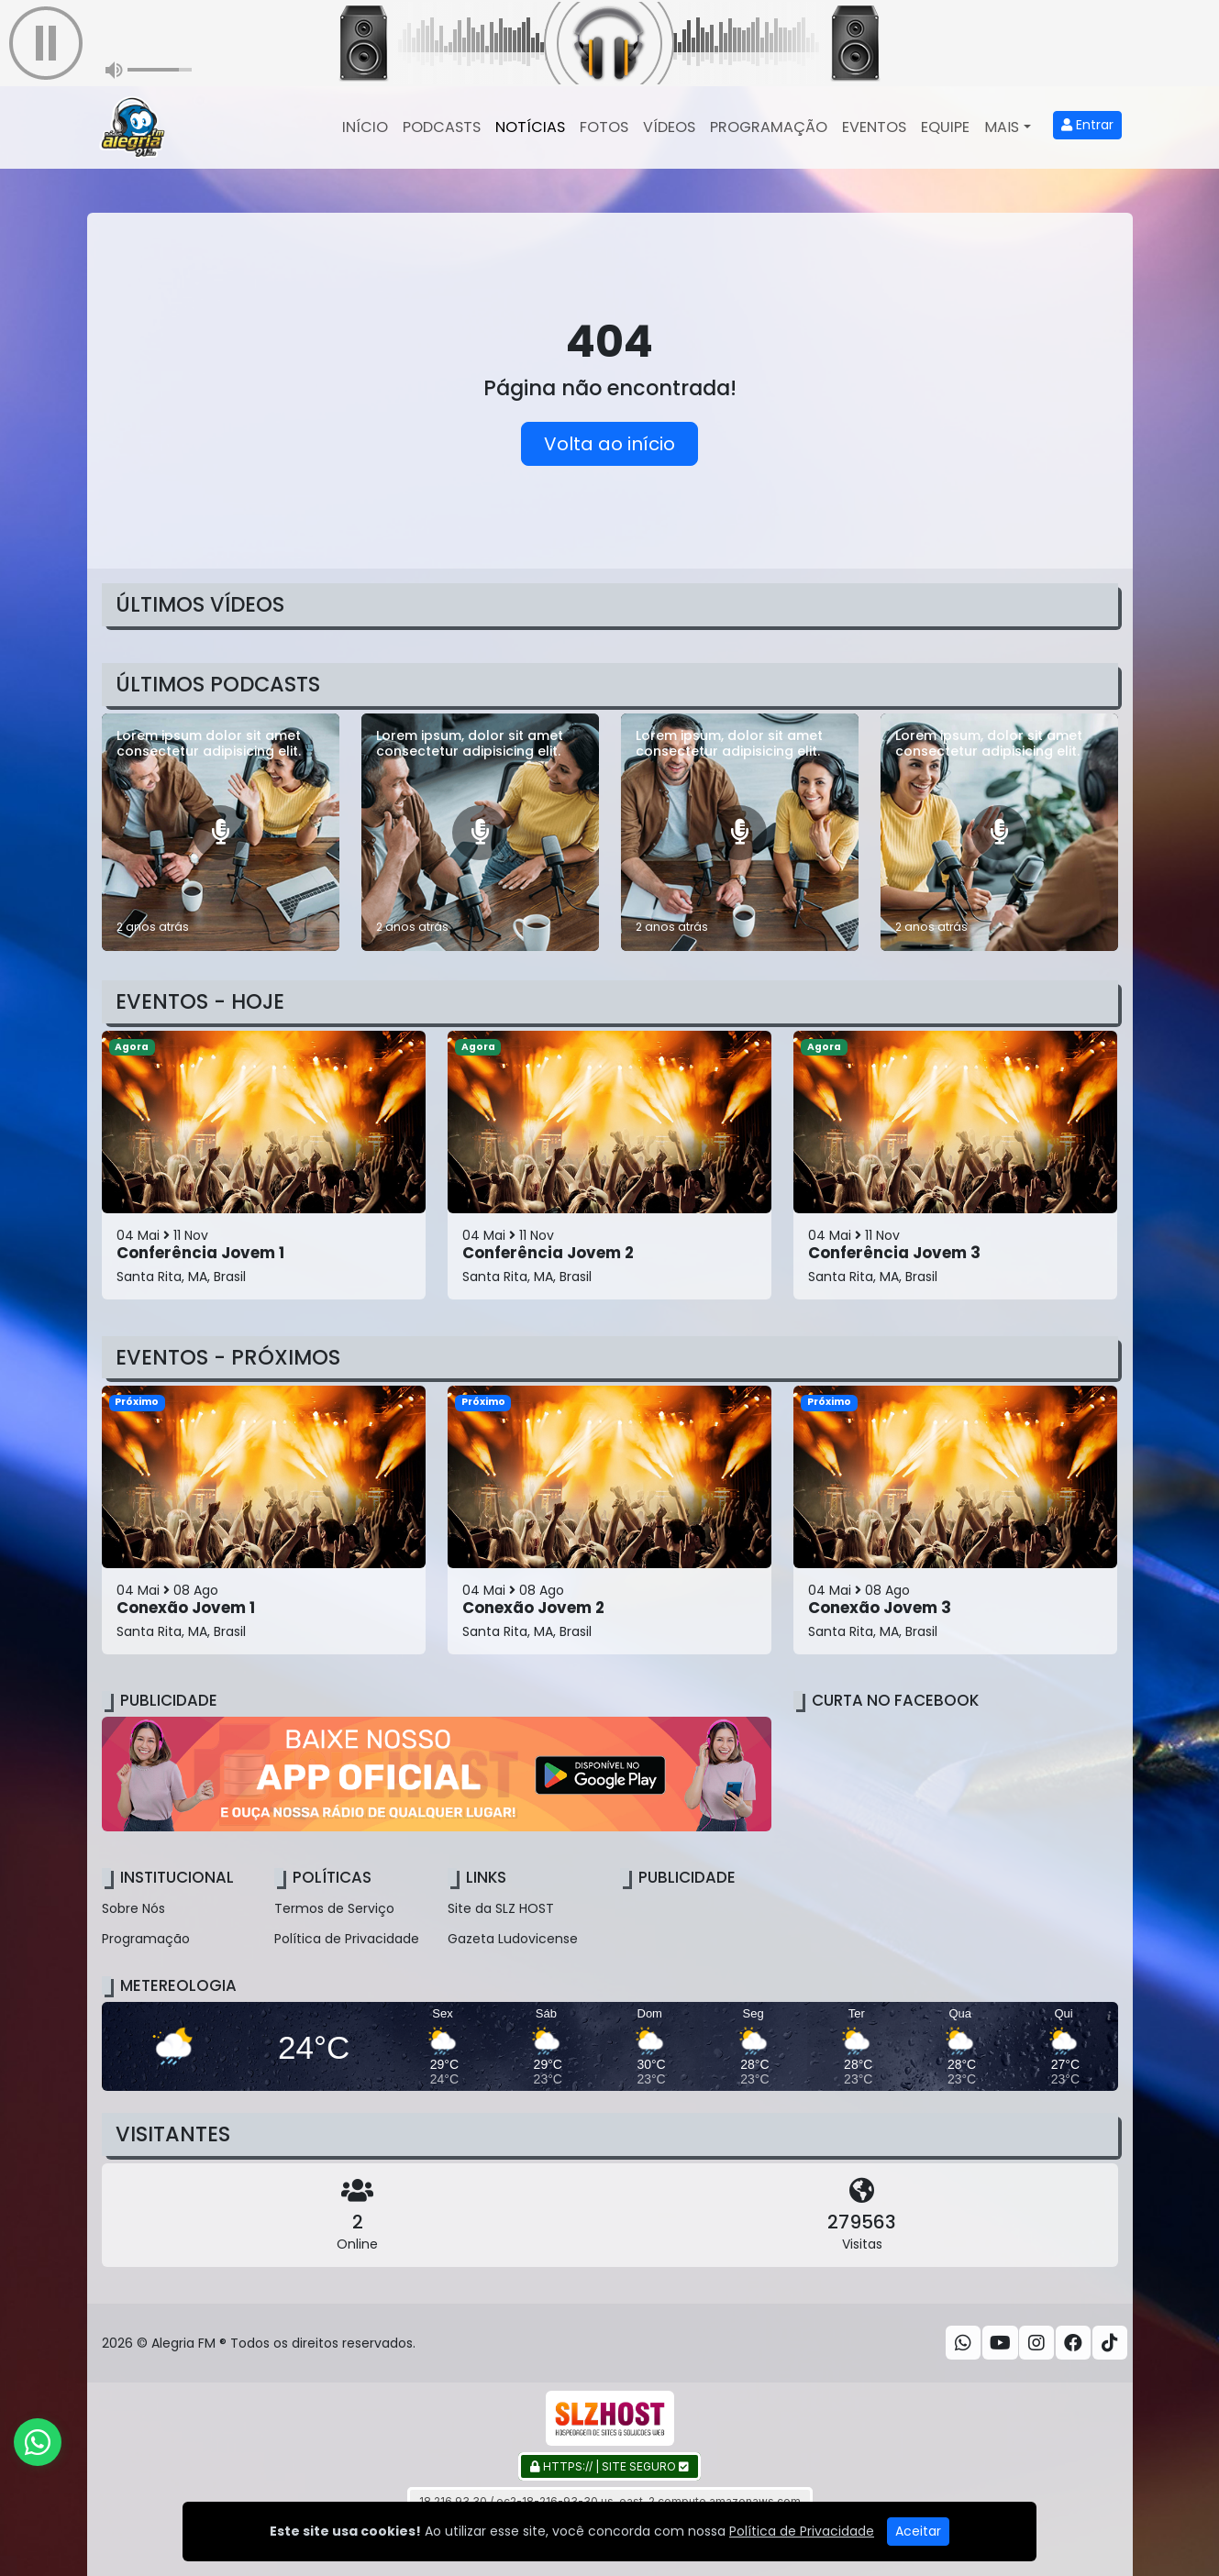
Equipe (945, 127)
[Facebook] (1073, 2343)
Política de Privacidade (346, 1938)
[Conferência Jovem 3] (955, 1165)
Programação (768, 127)
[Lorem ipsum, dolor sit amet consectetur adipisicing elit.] (480, 832)
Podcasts (442, 127)
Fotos (604, 127)
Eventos (874, 127)
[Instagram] (1036, 2343)
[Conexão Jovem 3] (955, 1519)
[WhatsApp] (963, 2343)
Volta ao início (609, 444)
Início (365, 127)
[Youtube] (1000, 2343)
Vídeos (669, 127)
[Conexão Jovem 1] (264, 1519)
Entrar (1087, 125)
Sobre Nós (133, 1908)
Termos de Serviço (334, 1908)
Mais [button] (1001, 127)
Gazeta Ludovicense (513, 1938)
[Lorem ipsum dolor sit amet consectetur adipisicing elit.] (220, 832)
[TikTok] (1109, 2343)
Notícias (530, 127)
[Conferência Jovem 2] (609, 1165)
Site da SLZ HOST (501, 1908)
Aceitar (918, 2531)
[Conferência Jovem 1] (264, 1165)
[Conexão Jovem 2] (609, 1519)
